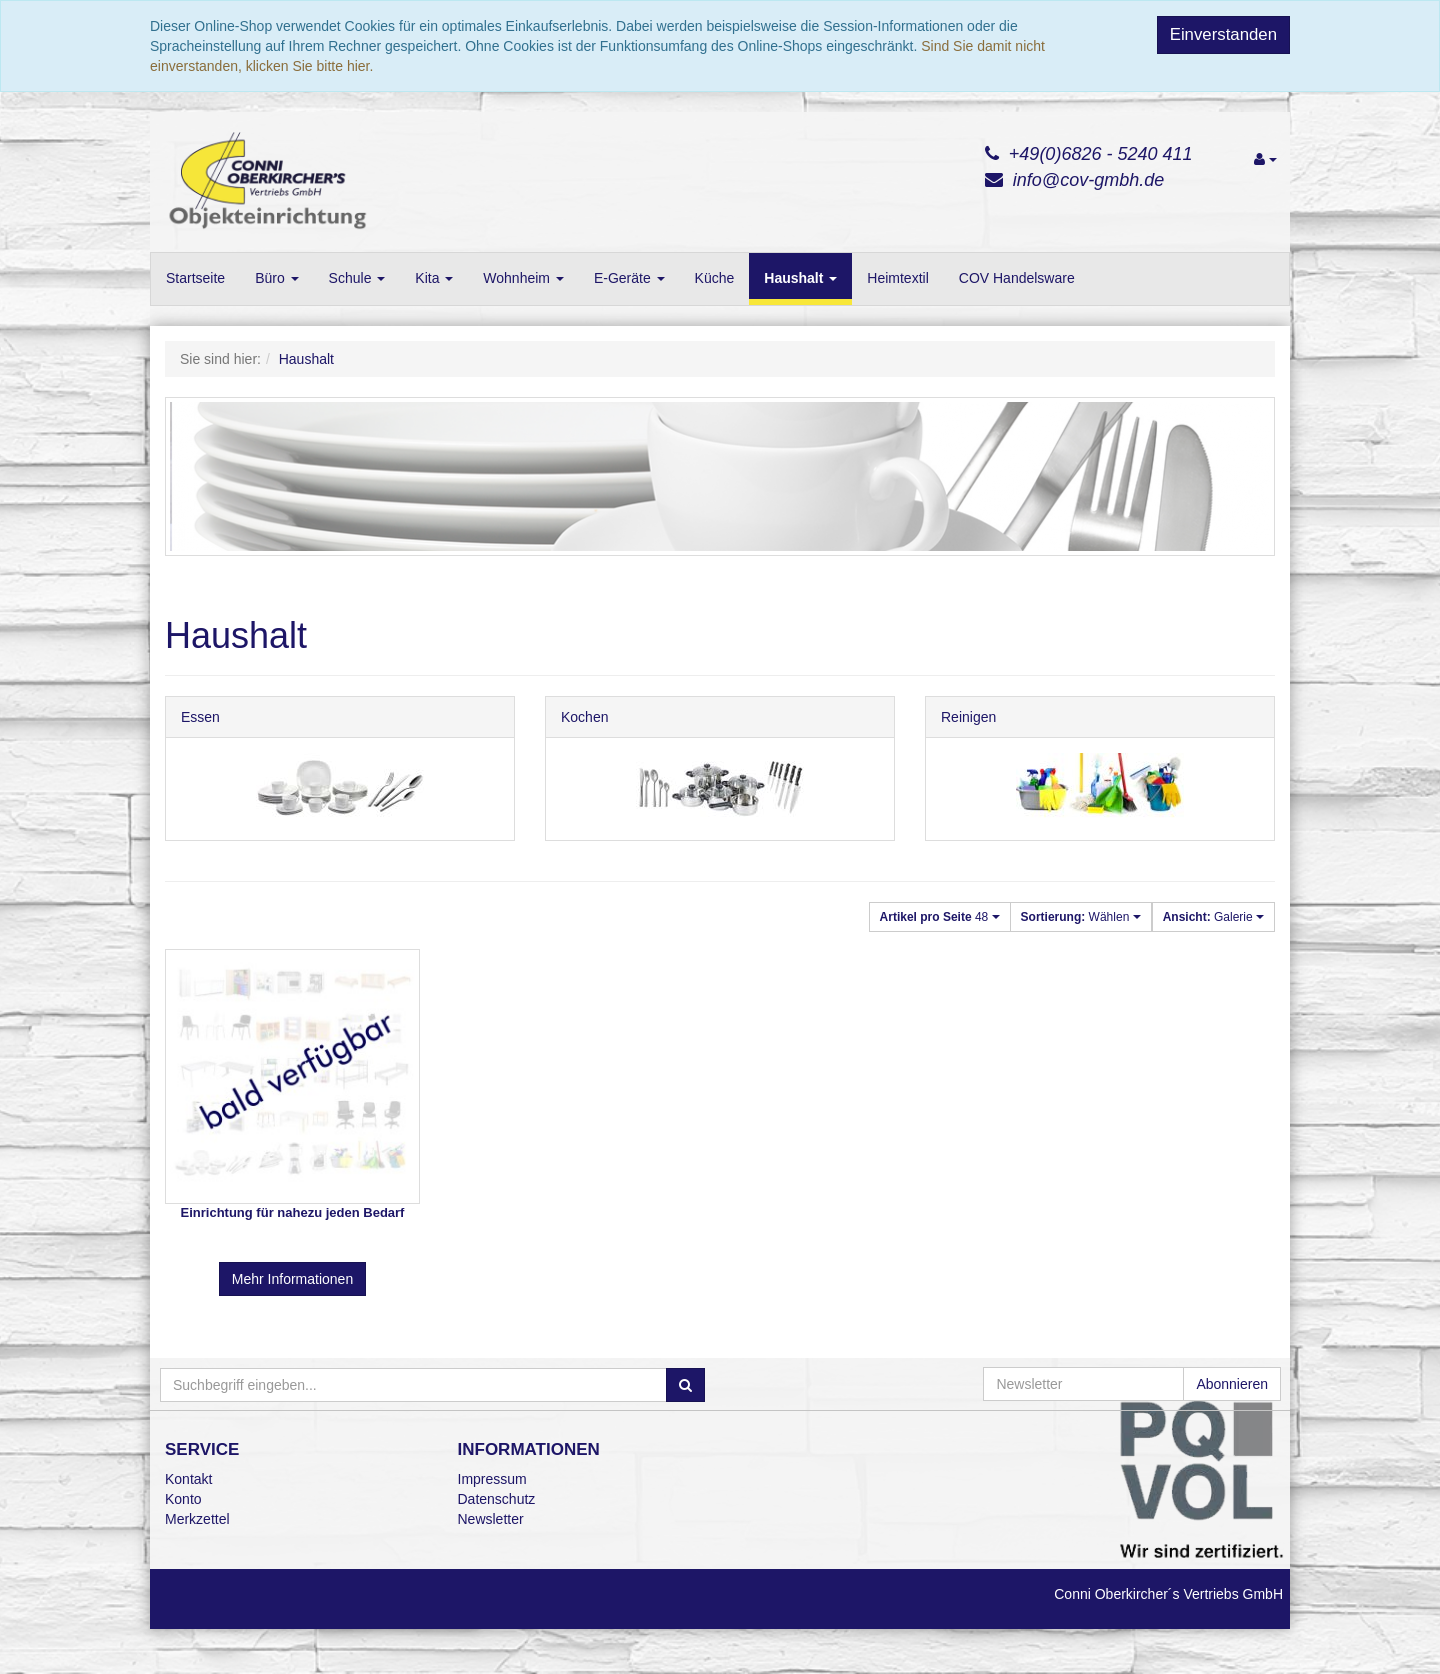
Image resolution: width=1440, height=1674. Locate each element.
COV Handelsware (1017, 278)
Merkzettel (197, 1519)
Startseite (195, 278)
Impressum (492, 1479)
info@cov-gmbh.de (1088, 180)
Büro (276, 278)
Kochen (584, 717)
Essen (200, 717)
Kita (434, 278)
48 (940, 917)
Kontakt (188, 1479)
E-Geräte (629, 278)
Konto (183, 1499)
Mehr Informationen (292, 1279)
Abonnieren (1232, 1384)
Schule (357, 278)
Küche (715, 278)
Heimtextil (897, 278)
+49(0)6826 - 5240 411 (1101, 154)
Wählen (1081, 917)
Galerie (1213, 917)
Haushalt (800, 278)
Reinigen (968, 717)
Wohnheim (523, 278)
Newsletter (491, 1519)
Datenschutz (497, 1499)
